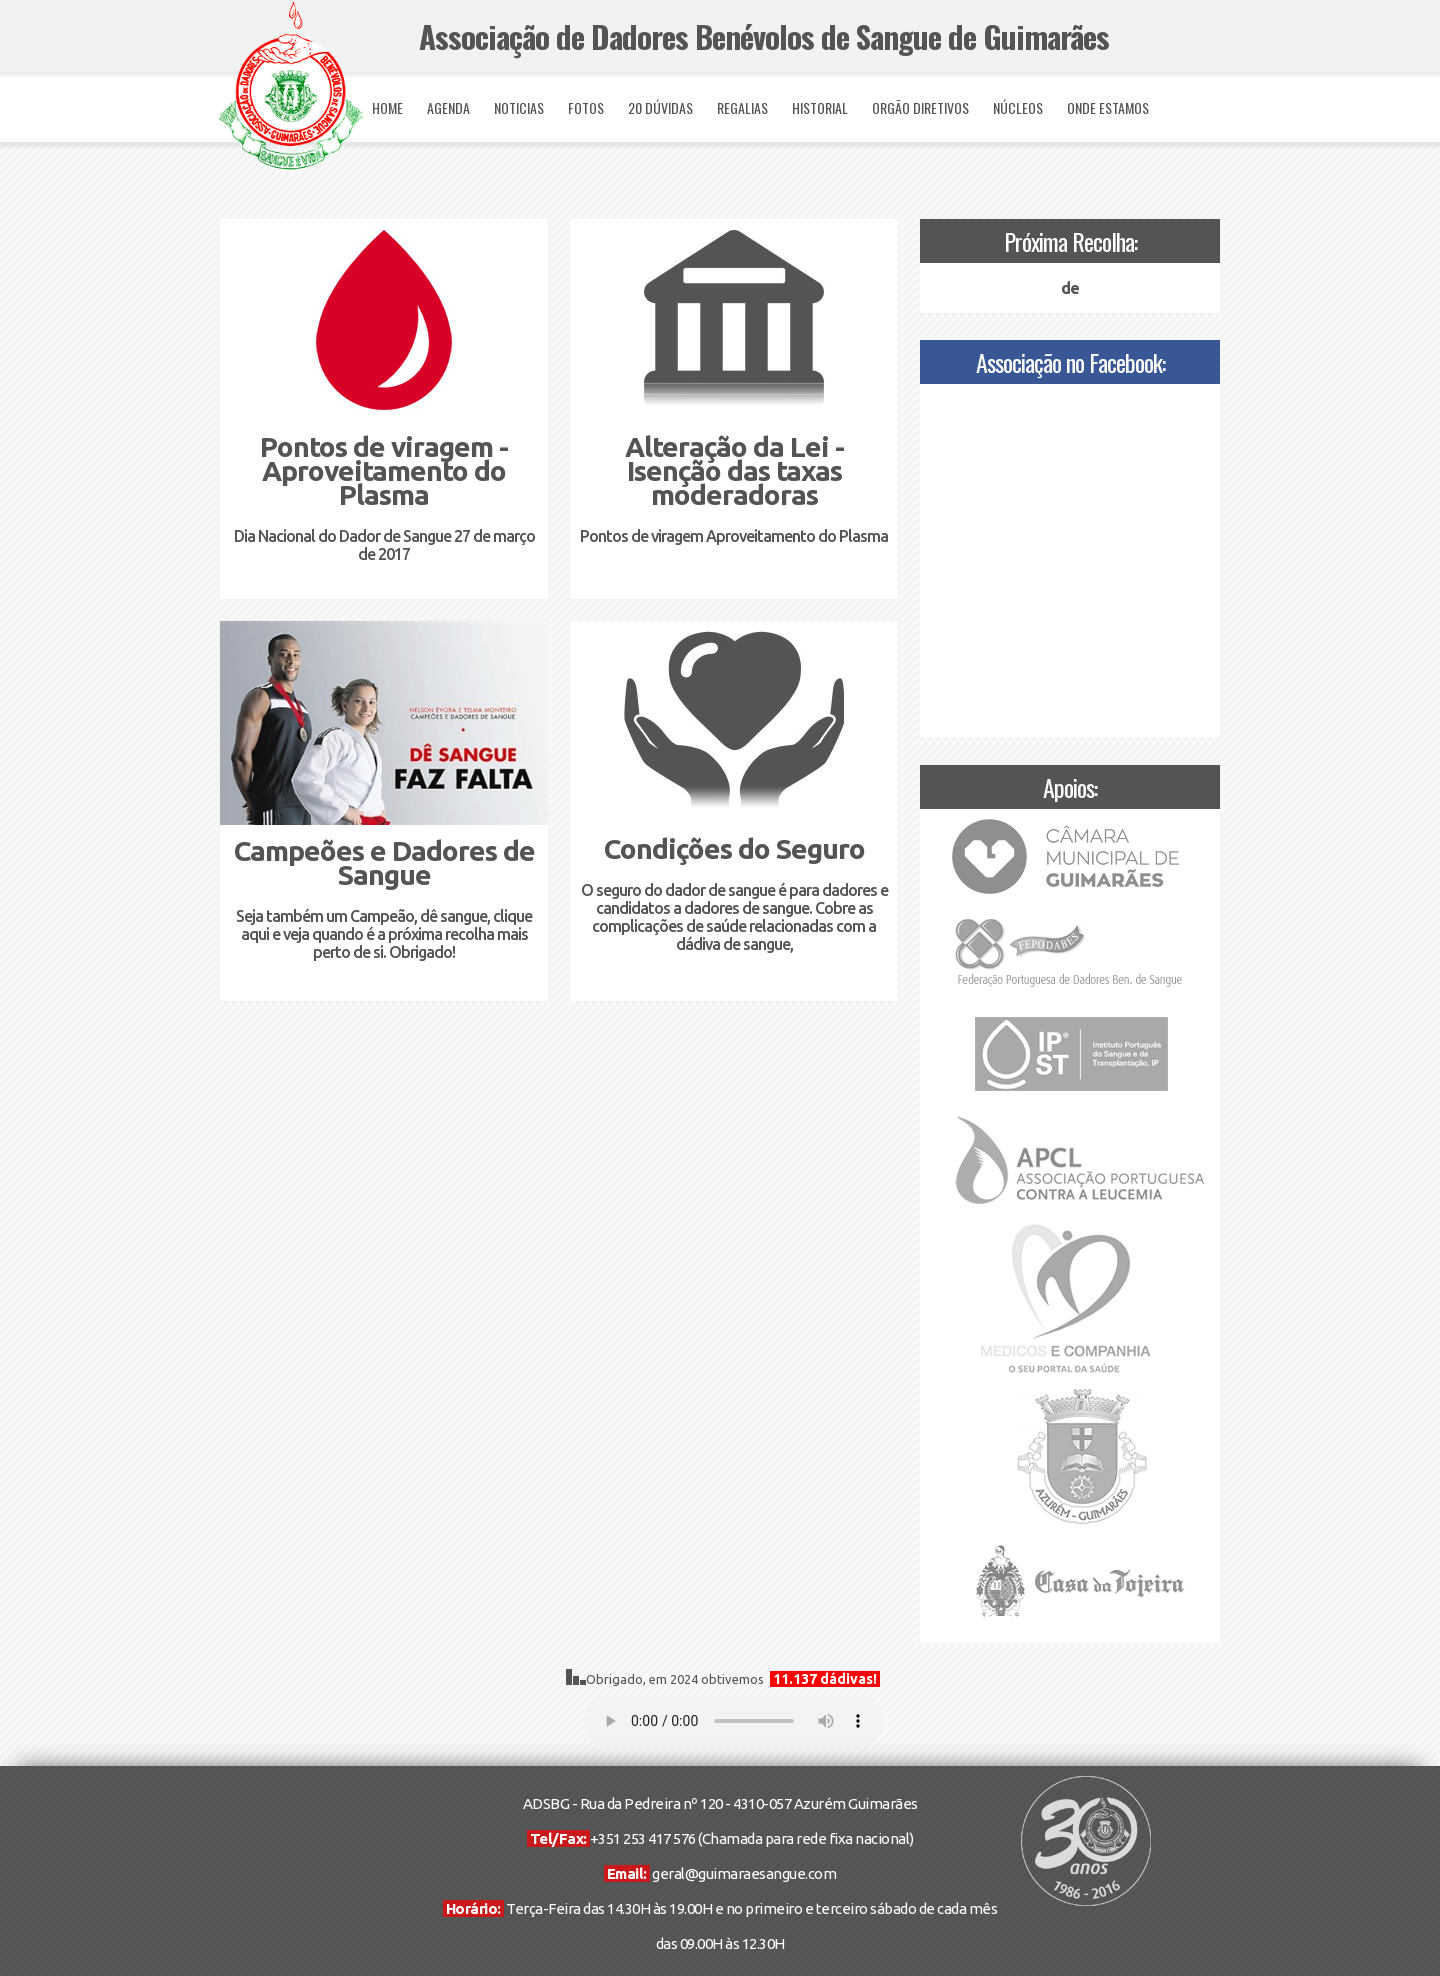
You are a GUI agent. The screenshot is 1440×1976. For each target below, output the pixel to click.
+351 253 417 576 (643, 1838)
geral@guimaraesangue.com (744, 1873)
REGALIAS (742, 107)
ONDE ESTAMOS (1108, 107)
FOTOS (586, 107)
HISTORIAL (820, 107)
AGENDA (448, 107)
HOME (387, 107)
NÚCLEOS (1018, 107)
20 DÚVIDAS (660, 107)
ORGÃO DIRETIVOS (920, 107)
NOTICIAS (519, 107)
